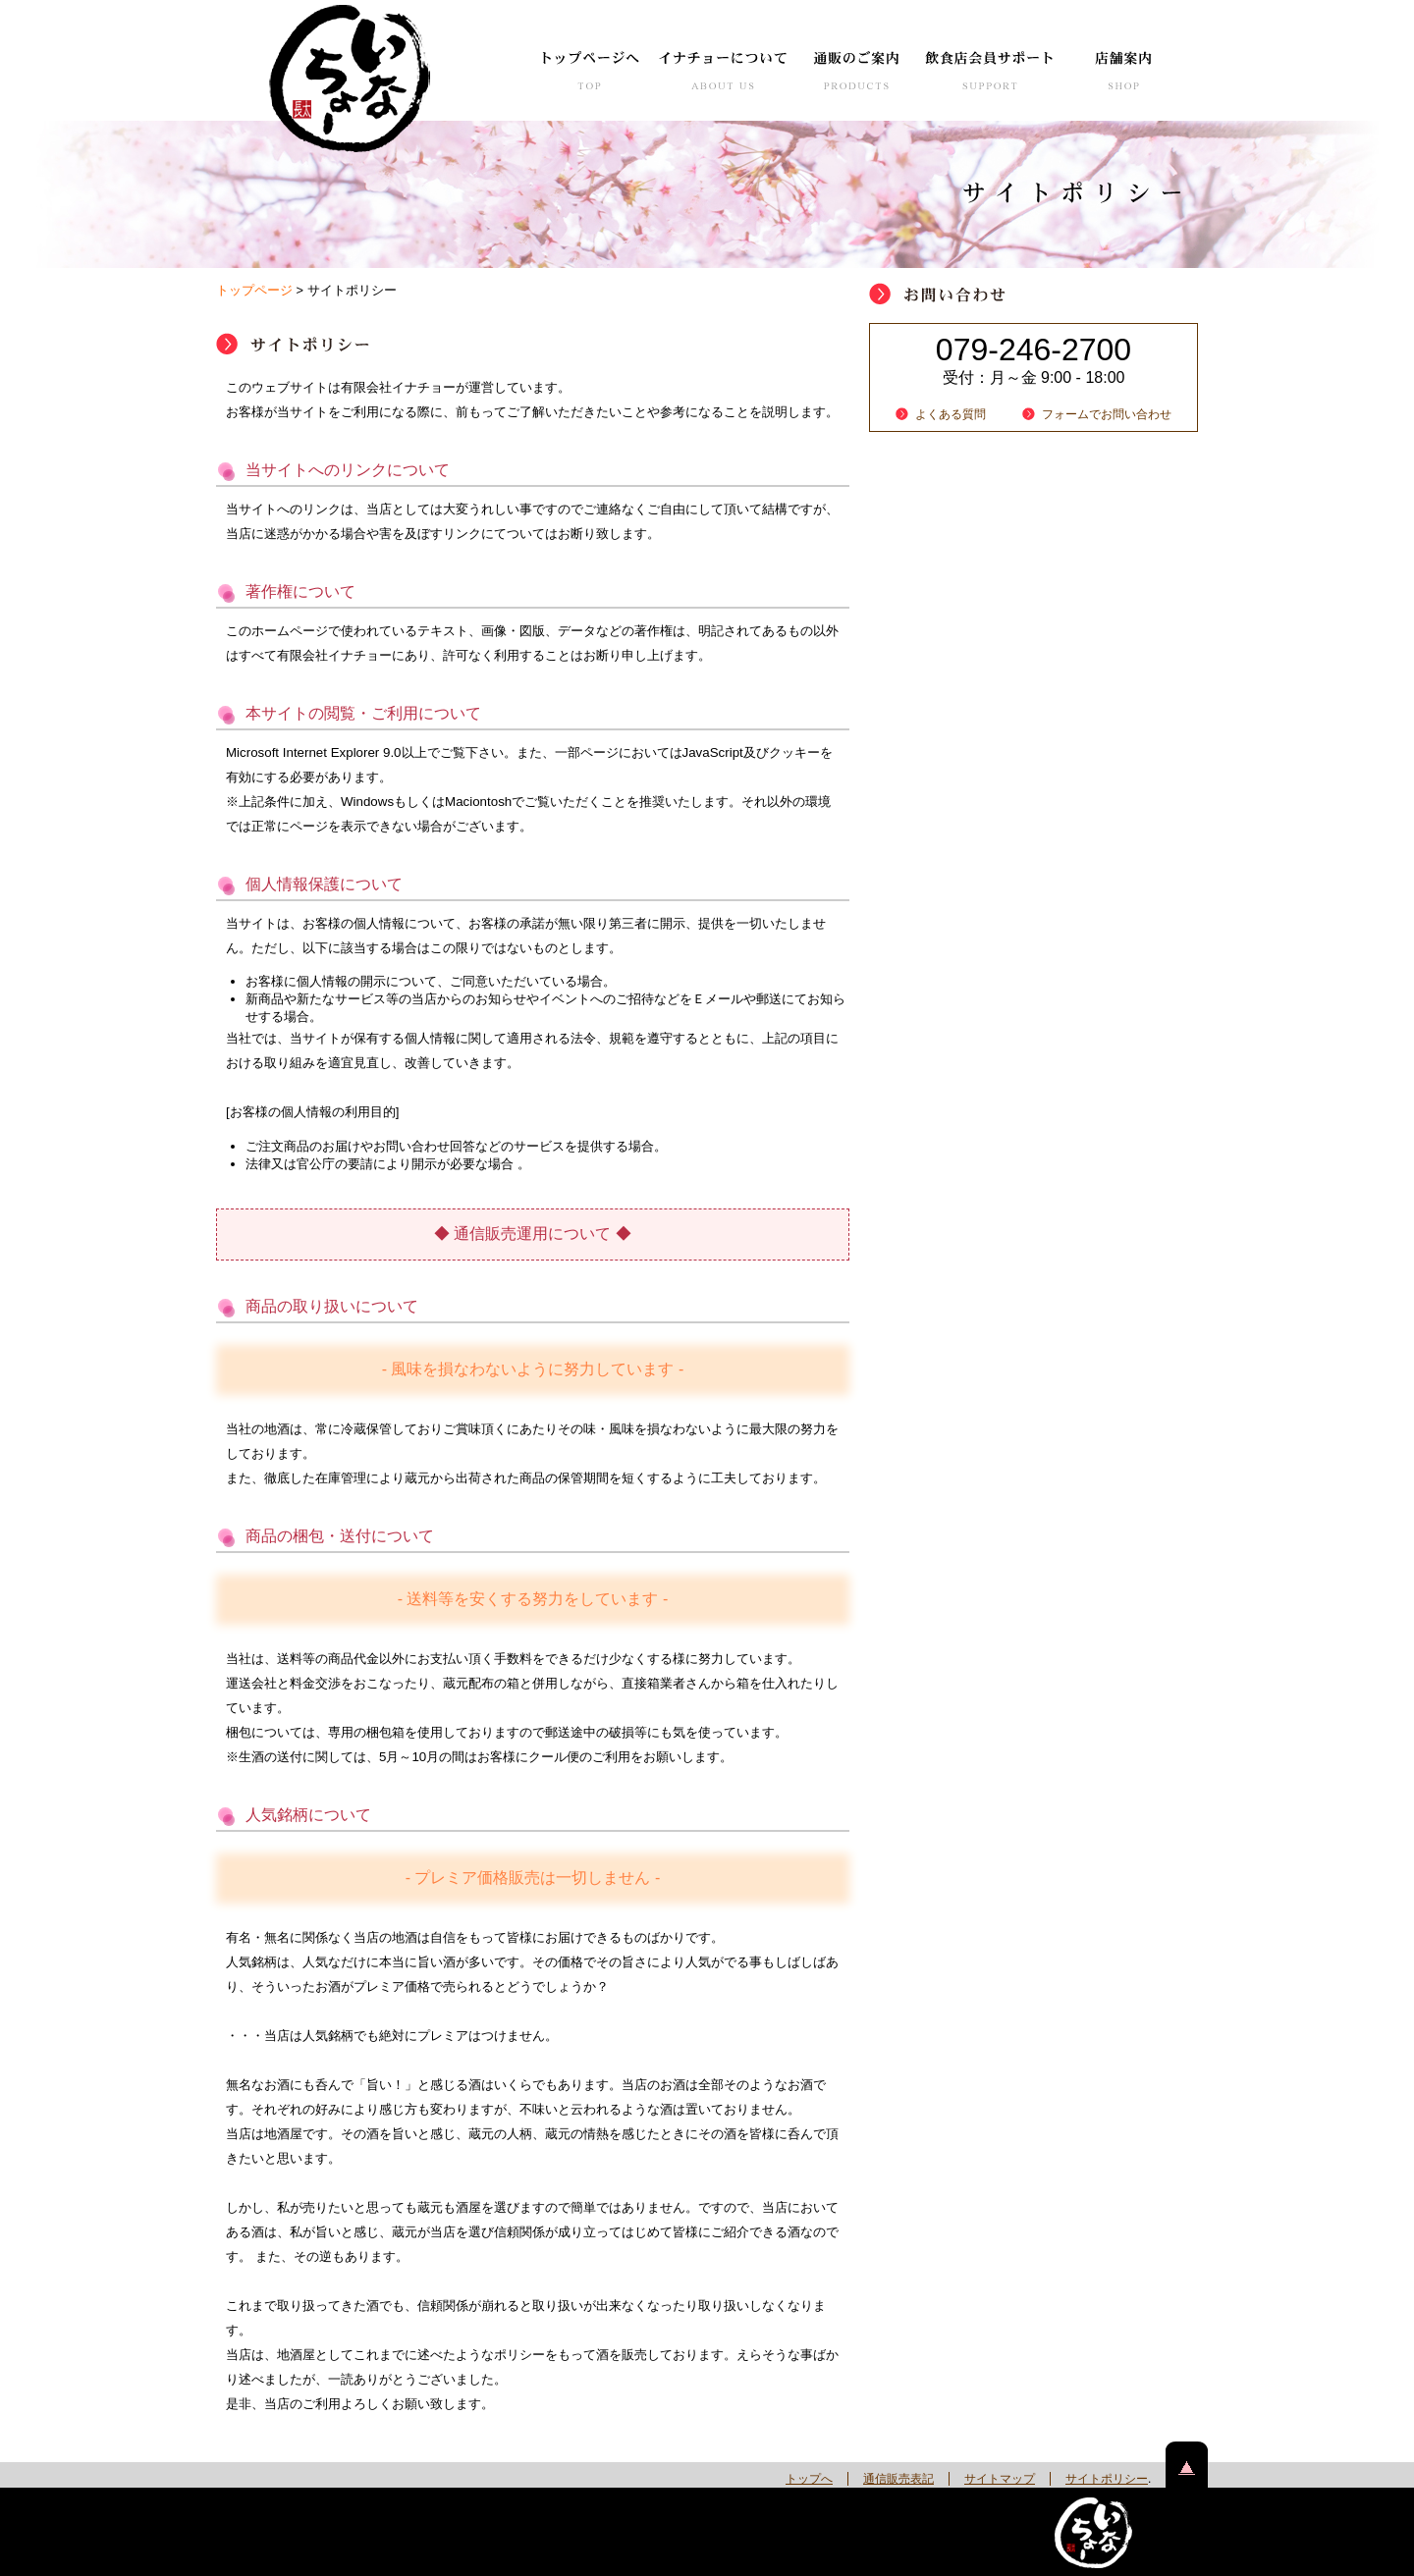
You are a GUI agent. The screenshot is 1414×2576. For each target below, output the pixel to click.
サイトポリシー (1106, 2479)
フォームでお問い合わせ (1106, 414)
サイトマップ (999, 2479)
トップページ (254, 290)
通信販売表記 (898, 2479)
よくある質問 (950, 414)
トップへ (809, 2479)
